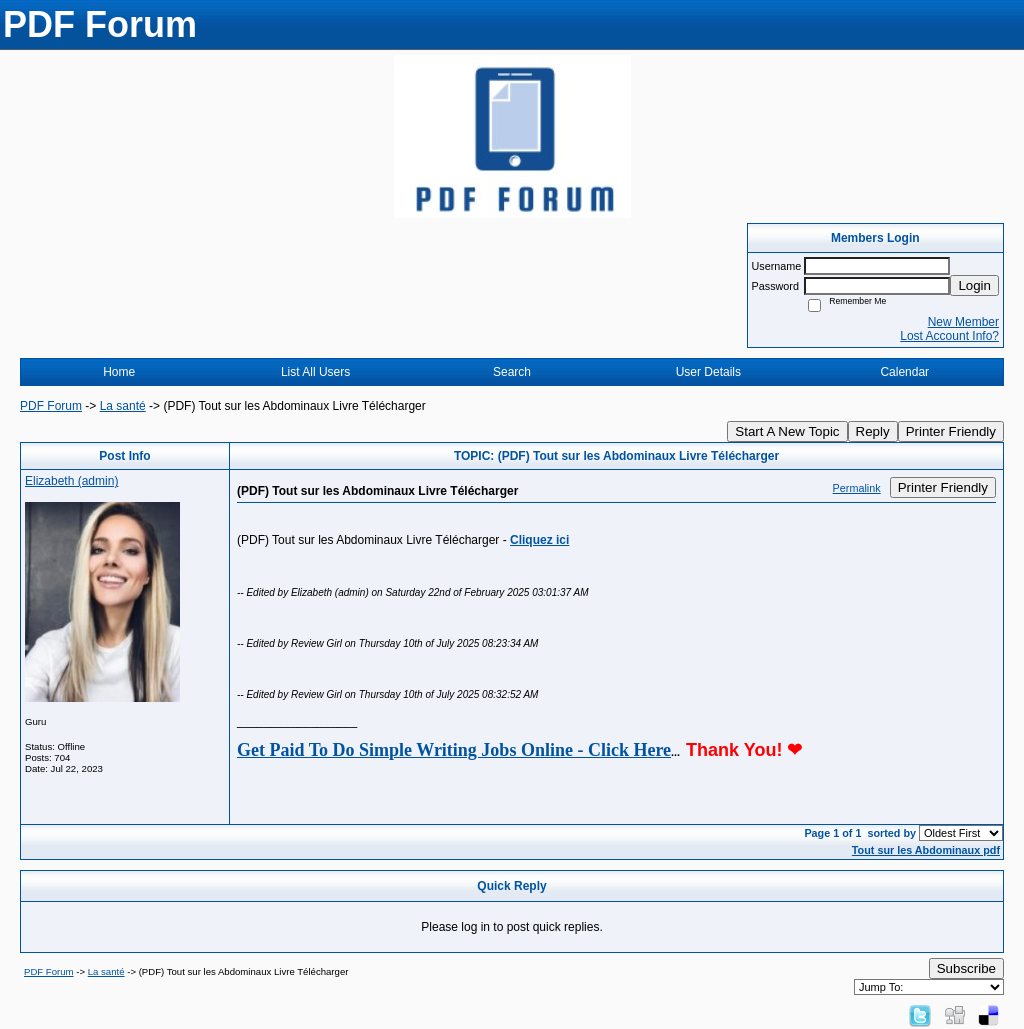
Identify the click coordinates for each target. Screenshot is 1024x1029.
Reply (873, 431)
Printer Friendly (951, 431)
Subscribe (966, 968)
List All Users (315, 372)
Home (119, 372)
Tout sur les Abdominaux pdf (926, 850)
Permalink (857, 488)
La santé (123, 406)
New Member (963, 322)
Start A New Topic (787, 431)
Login (974, 285)
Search (512, 372)
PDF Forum (51, 406)
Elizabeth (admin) (71, 481)
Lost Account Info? (949, 336)
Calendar (904, 372)
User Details (708, 372)
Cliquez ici (539, 540)
